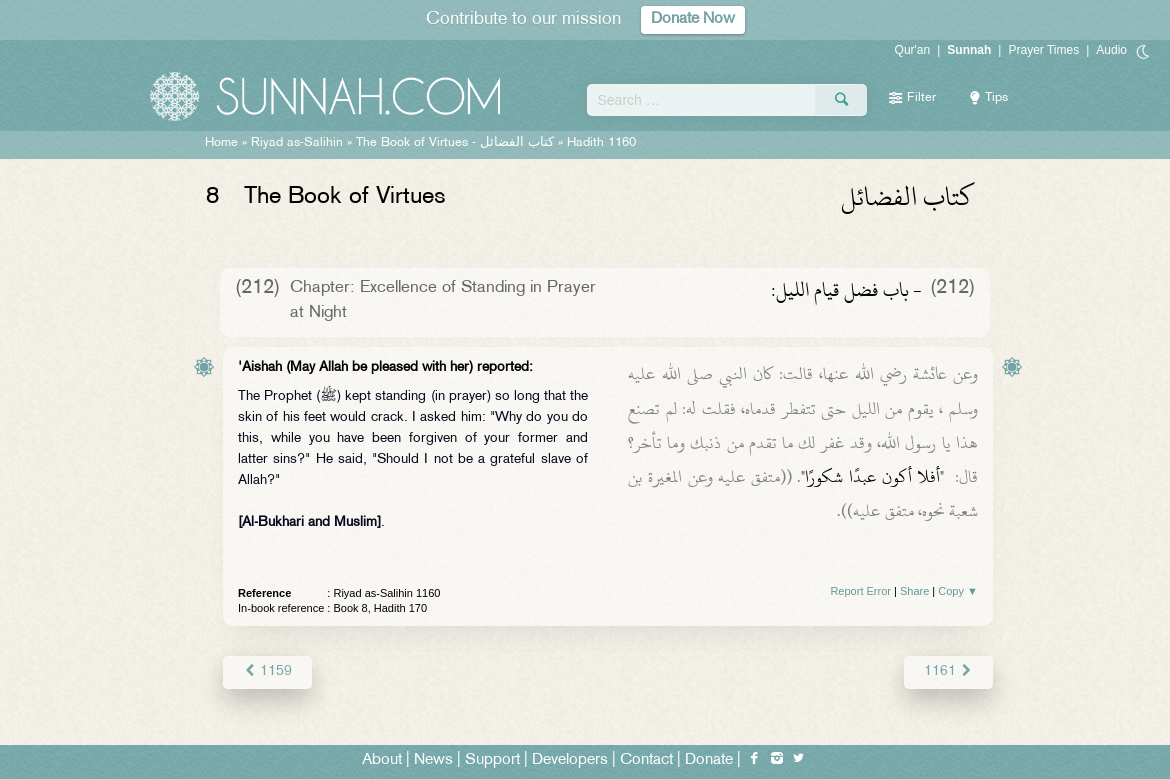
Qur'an (913, 50)
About (382, 760)
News (433, 760)
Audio (1111, 50)
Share (914, 591)
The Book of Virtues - (455, 143)
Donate (709, 760)
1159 (267, 671)
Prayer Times (1043, 50)
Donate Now (693, 19)
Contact (646, 760)
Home (221, 143)
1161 (948, 671)
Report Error (860, 591)
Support (492, 760)
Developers (570, 760)
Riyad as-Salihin (297, 143)
